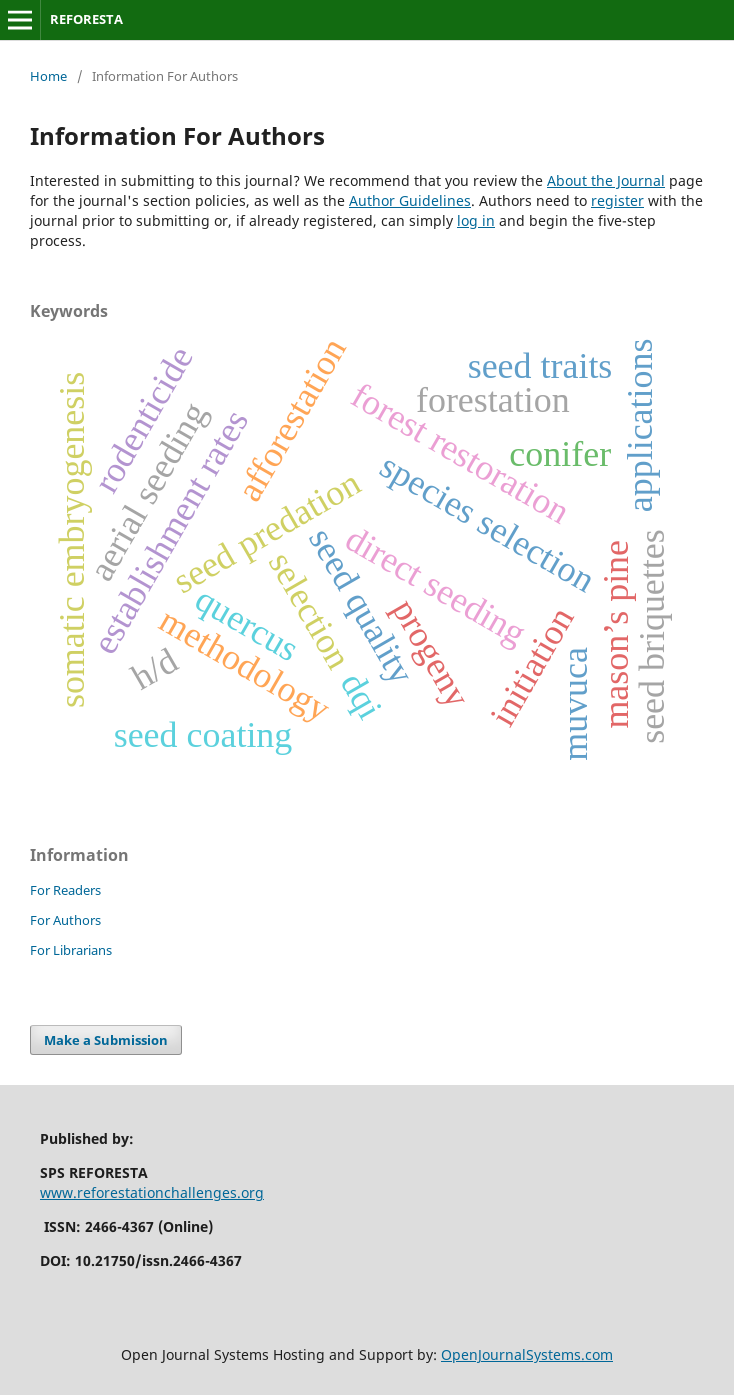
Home (48, 76)
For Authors (65, 920)
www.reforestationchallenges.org (152, 1192)
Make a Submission (106, 1040)
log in (476, 220)
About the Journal (606, 180)
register (617, 200)
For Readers (65, 890)
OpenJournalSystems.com (527, 1354)
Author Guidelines (410, 200)
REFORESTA (86, 19)
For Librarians (71, 950)
